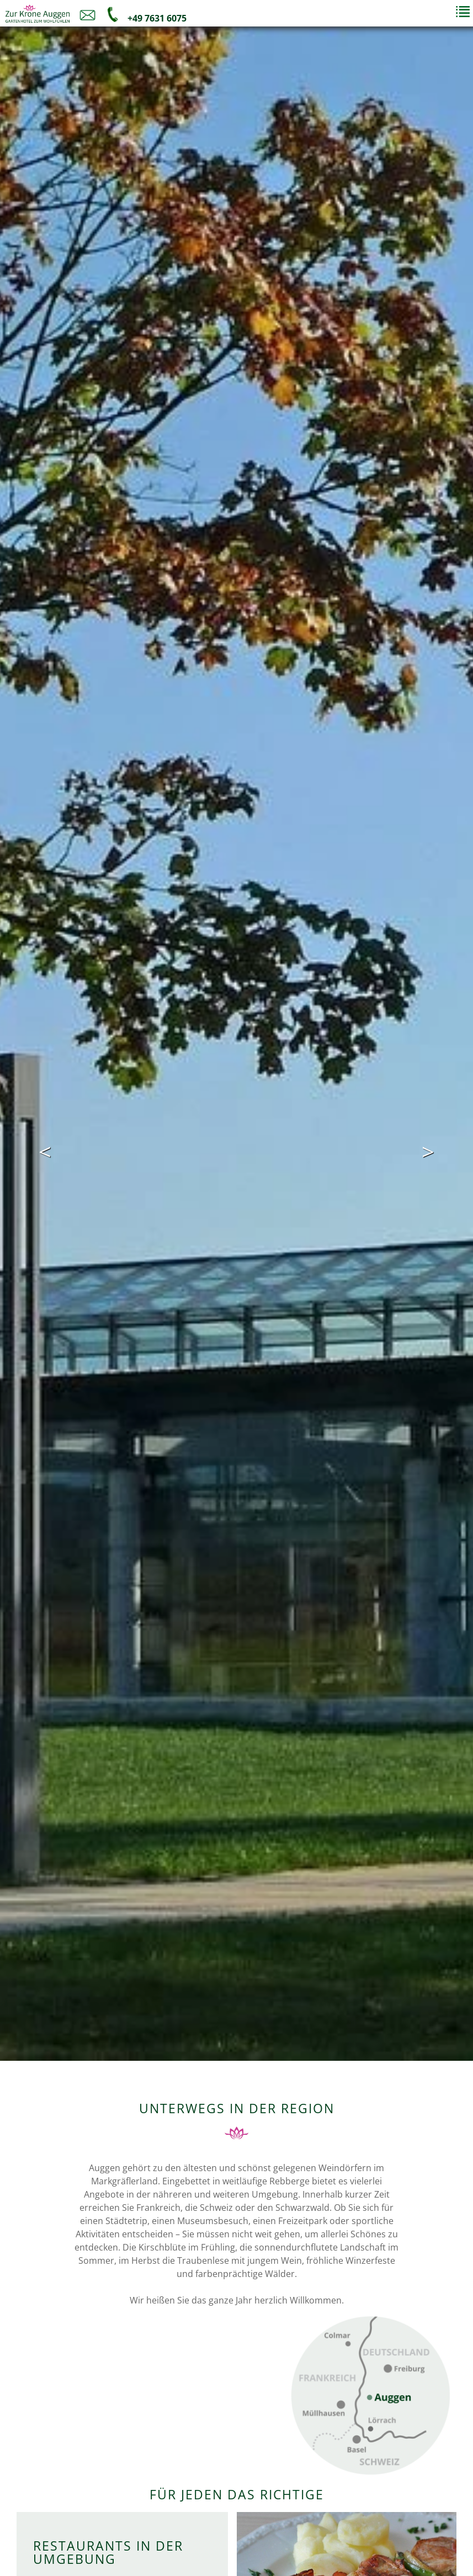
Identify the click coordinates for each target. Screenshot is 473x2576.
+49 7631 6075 (156, 18)
